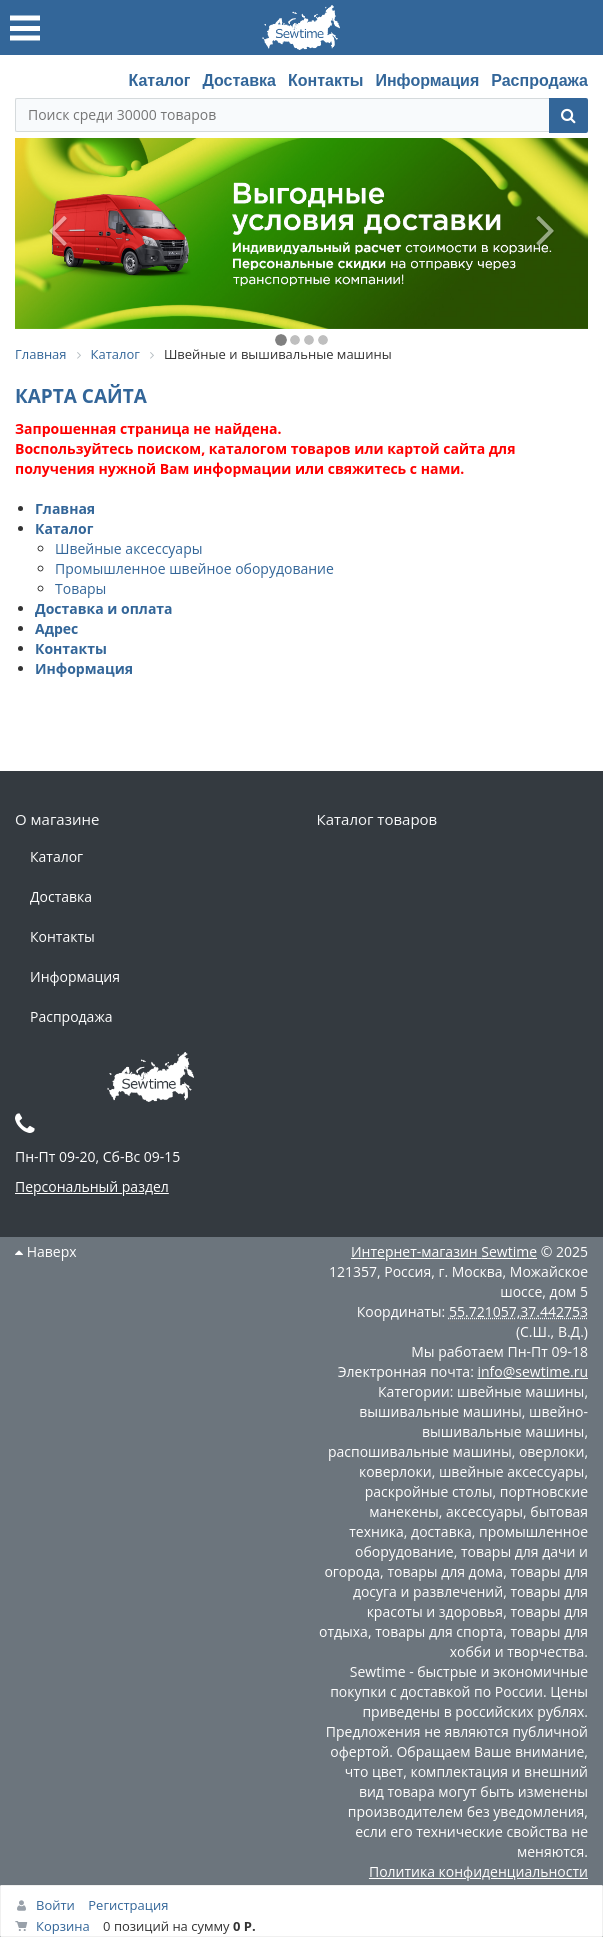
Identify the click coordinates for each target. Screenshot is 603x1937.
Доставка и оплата (104, 608)
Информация (427, 80)
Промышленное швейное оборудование (194, 568)
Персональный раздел (92, 1186)
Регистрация (128, 1905)
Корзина (63, 1926)
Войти (55, 1905)
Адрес (56, 628)
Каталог (159, 80)
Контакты (325, 80)
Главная (65, 508)
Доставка (239, 80)
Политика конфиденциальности (478, 1871)
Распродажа (539, 80)
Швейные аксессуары (128, 548)
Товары (80, 588)
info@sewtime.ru (532, 1371)
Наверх (46, 1251)
